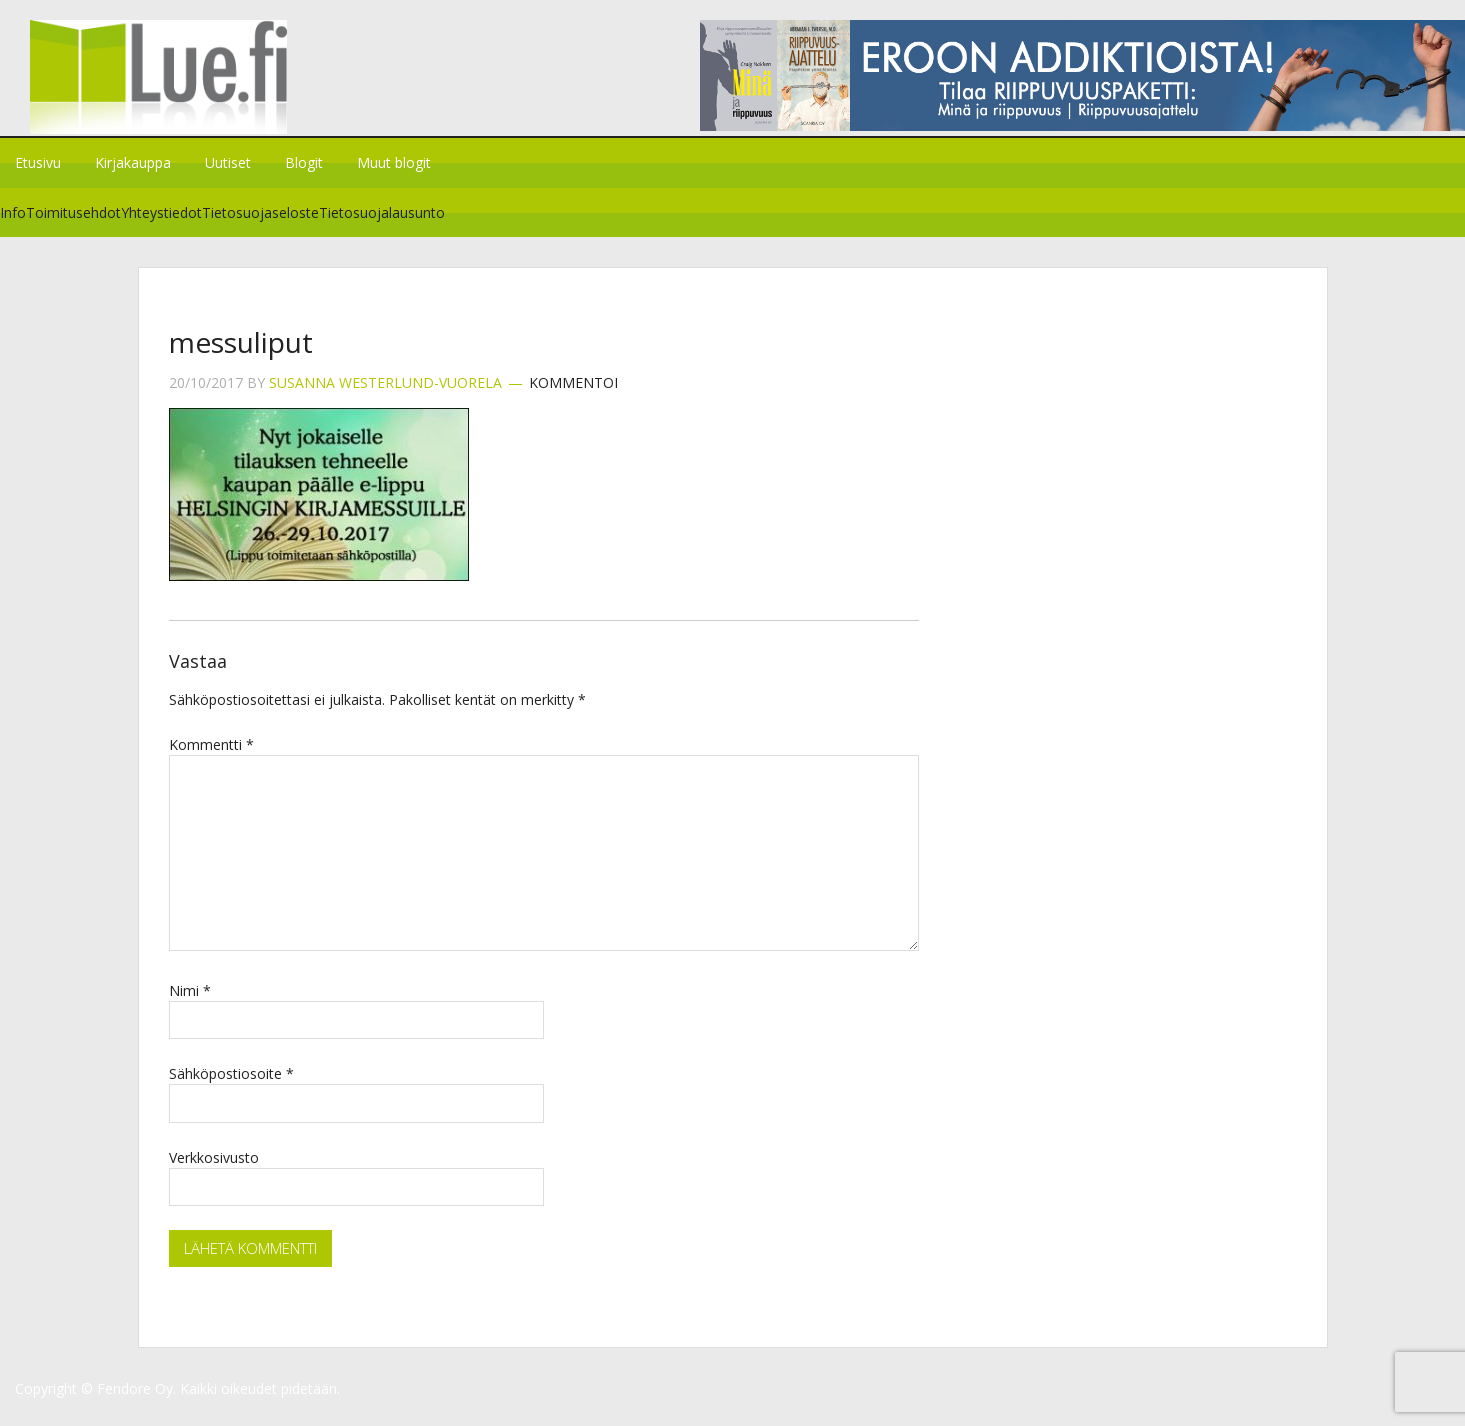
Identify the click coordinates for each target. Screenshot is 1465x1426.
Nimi (190, 1002)
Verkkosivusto (214, 1169)
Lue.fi (168, 84)
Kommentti (211, 756)
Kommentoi (573, 395)
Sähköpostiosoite (231, 1085)
